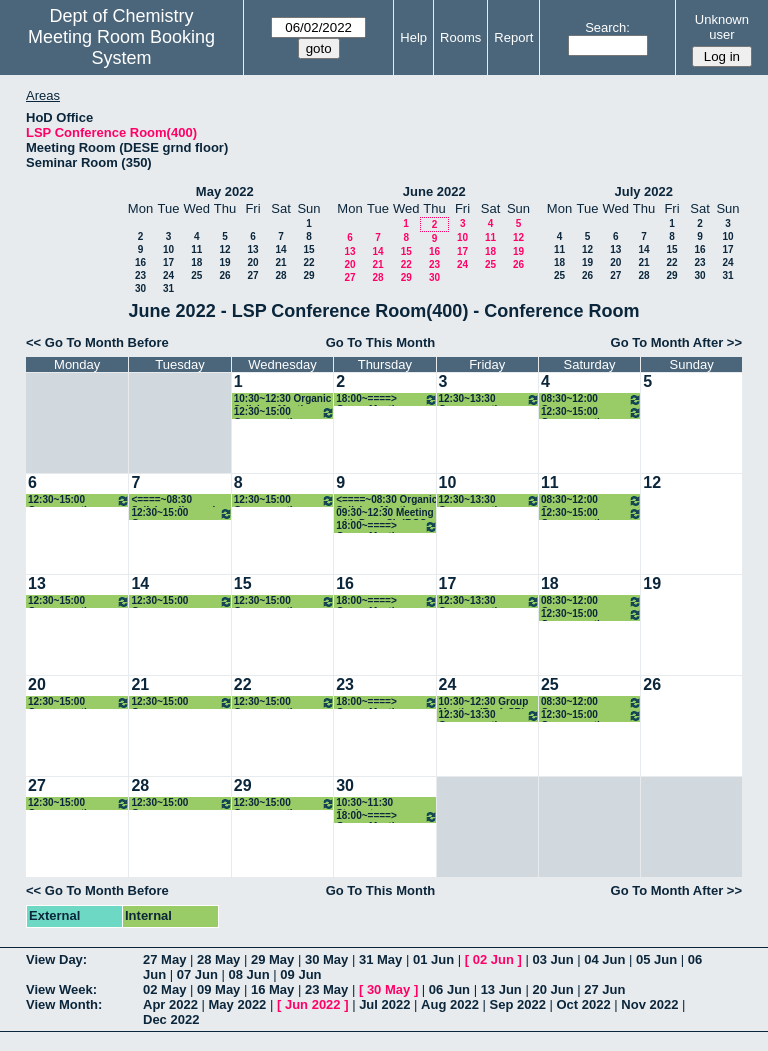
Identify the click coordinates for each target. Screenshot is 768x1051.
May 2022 (225, 191)
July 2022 (643, 191)
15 (308, 249)
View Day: (56, 959)
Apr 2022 (170, 1004)
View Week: (61, 989)
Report (513, 37)
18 (196, 262)
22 (308, 262)
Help (413, 37)
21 (280, 262)
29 (308, 275)
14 (280, 249)
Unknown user (722, 27)
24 (168, 275)
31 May (380, 959)
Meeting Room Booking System (121, 47)
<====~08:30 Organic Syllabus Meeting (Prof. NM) (386, 500)
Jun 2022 (313, 1004)
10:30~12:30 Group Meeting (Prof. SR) (484, 702)
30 (140, 288)
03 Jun (552, 959)
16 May (272, 989)
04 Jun (604, 959)
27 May (164, 959)
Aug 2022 (450, 1004)
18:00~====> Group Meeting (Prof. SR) (386, 399)
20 (252, 262)
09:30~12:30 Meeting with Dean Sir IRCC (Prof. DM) (385, 513)
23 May (326, 989)
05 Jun (656, 959)
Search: (607, 27)
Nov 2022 (649, 1004)
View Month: (64, 1004)
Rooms (460, 37)
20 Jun (552, 989)
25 (196, 275)
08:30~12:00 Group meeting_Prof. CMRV (591, 399)
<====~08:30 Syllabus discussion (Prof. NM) (179, 500)
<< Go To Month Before (97, 342)
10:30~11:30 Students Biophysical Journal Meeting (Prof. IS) (383, 803)
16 (140, 262)
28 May (218, 959)
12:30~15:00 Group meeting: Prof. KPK (79, 500)
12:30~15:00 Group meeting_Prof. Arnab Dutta (181, 513)
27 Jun (604, 989)
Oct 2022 (583, 1004)
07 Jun (197, 974)
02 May (164, 989)
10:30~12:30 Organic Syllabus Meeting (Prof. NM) (283, 399)
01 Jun (433, 959)
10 (168, 249)
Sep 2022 (518, 1004)
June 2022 (434, 191)
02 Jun (493, 959)
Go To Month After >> (676, 342)
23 (140, 275)
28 (280, 275)
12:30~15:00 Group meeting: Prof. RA (284, 412)
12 (224, 249)
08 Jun (249, 974)
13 (252, 249)
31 (168, 288)
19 (224, 262)
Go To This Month (381, 342)
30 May (326, 959)
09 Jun (300, 974)
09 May (218, 989)
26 (224, 275)
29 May (272, 959)
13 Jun (501, 989)
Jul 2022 (384, 1004)
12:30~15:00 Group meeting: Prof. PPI (591, 412)
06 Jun (449, 989)
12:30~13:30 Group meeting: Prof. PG (489, 399)
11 (196, 249)
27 (252, 275)
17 (168, 262)
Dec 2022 (171, 1019)
